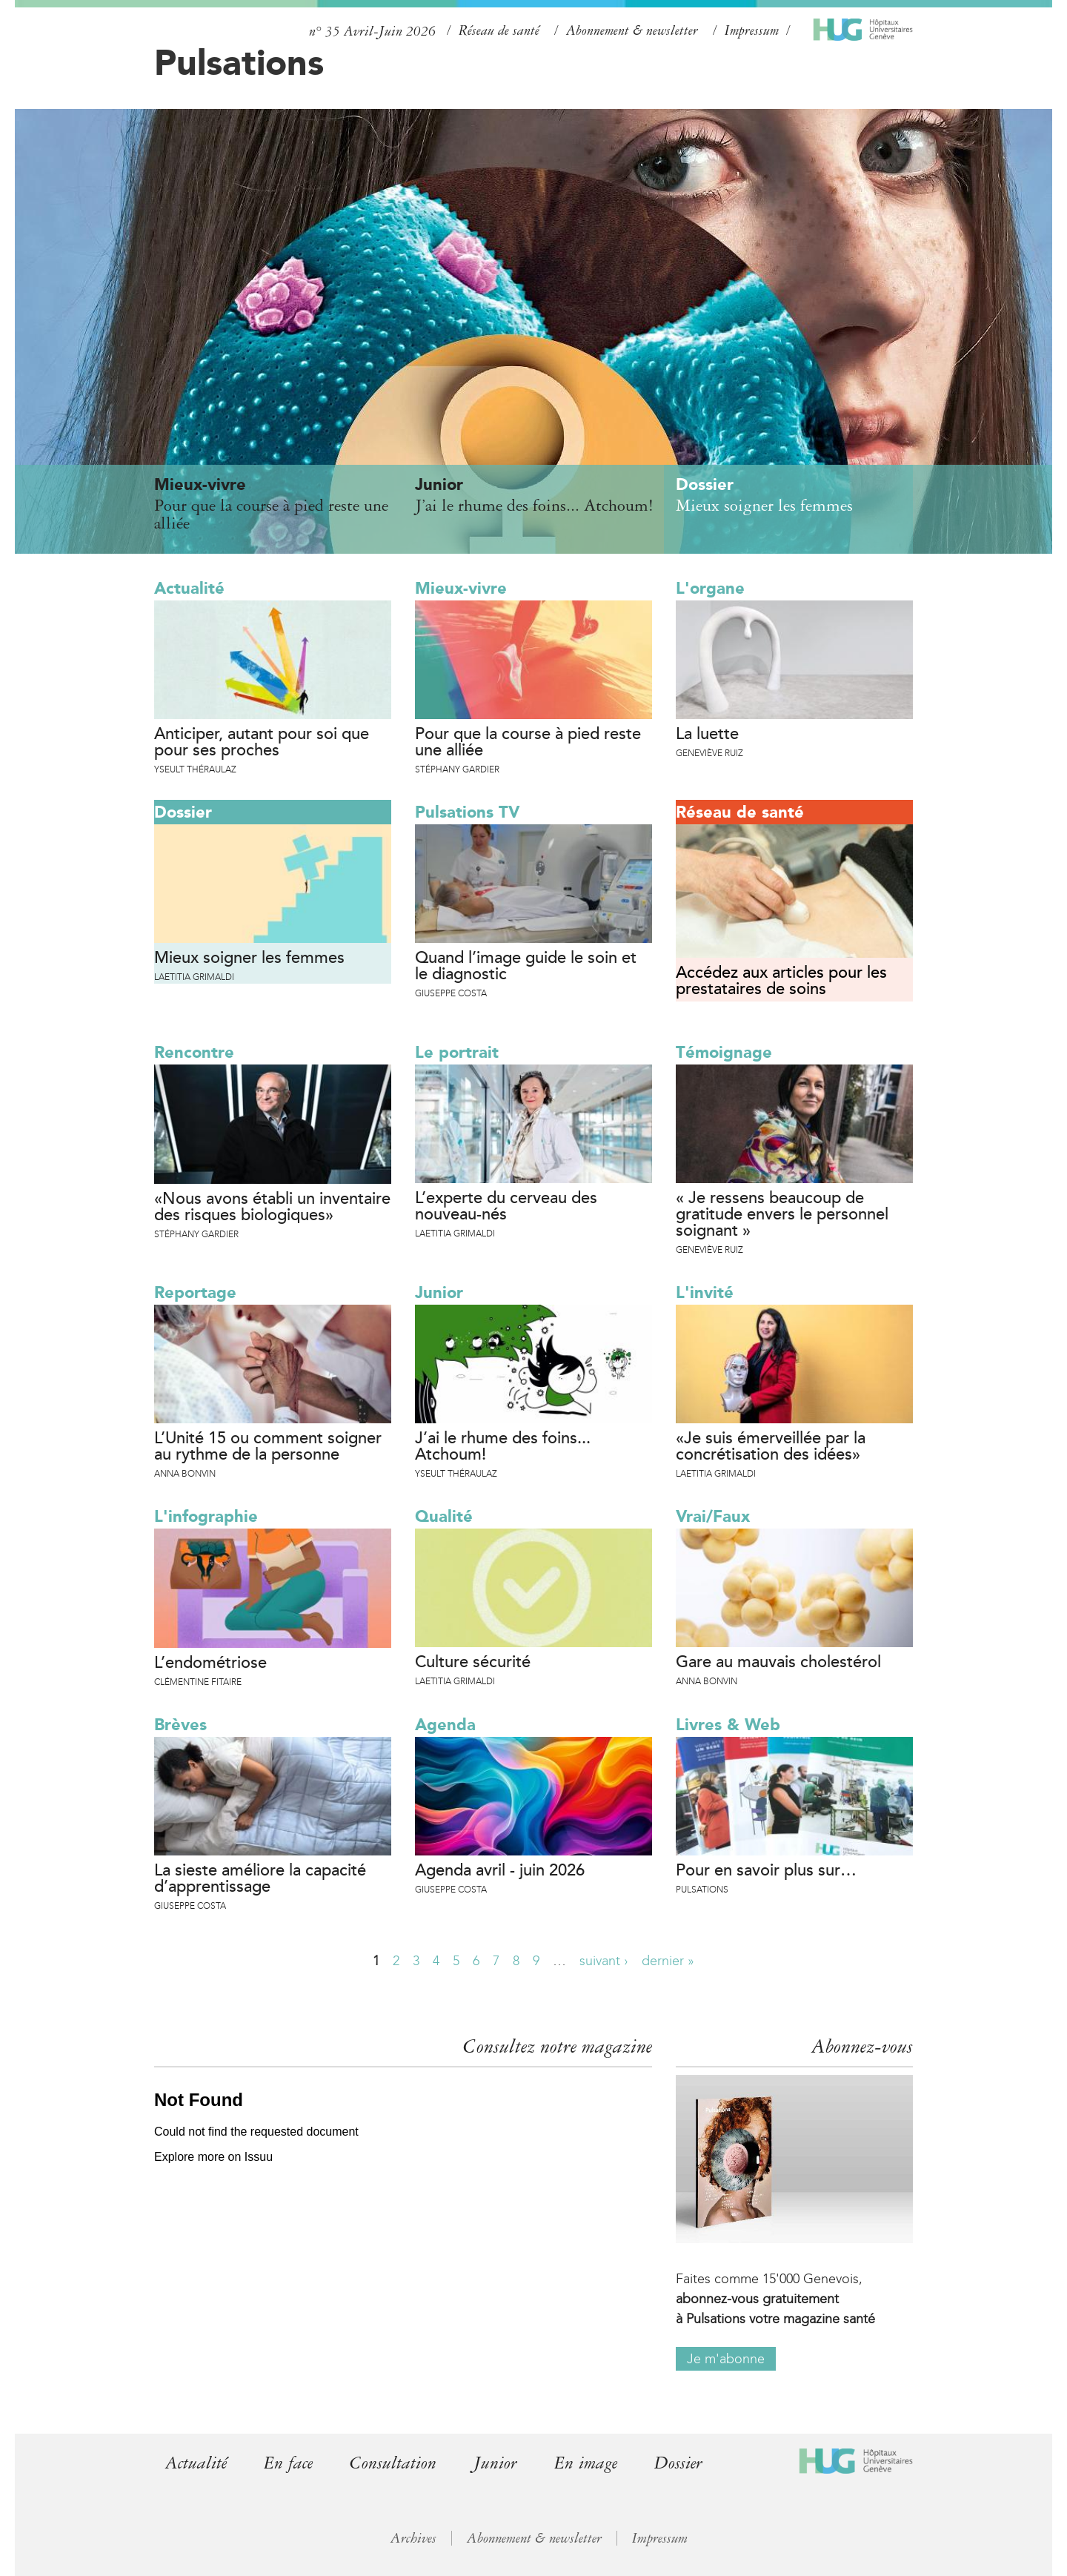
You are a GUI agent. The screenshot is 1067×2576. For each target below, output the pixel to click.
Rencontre (194, 1052)
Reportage (195, 1292)
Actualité (189, 588)
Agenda (445, 1725)
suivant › (603, 1961)
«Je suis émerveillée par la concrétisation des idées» (770, 1447)
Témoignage (724, 1052)
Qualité (444, 1516)
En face (288, 2463)
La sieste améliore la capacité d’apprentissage (260, 1879)
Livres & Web (728, 1725)
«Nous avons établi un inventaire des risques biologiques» (272, 1207)
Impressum (752, 30)
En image (585, 2463)
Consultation (393, 2463)
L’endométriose (210, 1663)
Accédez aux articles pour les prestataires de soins (781, 981)
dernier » (668, 1961)
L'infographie (206, 1516)
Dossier (183, 812)
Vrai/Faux (713, 1516)
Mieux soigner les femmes (249, 958)
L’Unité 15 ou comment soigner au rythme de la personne (268, 1447)
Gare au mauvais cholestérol (778, 1663)
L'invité (705, 1292)
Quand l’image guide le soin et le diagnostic (525, 966)
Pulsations (239, 62)
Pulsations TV (467, 812)
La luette (707, 734)
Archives (413, 2538)
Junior (439, 1292)
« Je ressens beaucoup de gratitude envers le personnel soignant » (782, 1215)
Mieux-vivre (461, 588)
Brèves (180, 1725)
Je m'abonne (726, 2359)
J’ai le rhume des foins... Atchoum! (503, 1447)
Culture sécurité (473, 1663)
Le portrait (457, 1052)
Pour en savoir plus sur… (766, 1871)
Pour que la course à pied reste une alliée (528, 742)
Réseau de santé (499, 30)
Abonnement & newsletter (632, 30)
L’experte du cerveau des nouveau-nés (506, 1207)
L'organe (710, 588)
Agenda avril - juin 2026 (500, 1871)
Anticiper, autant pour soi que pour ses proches (261, 742)
